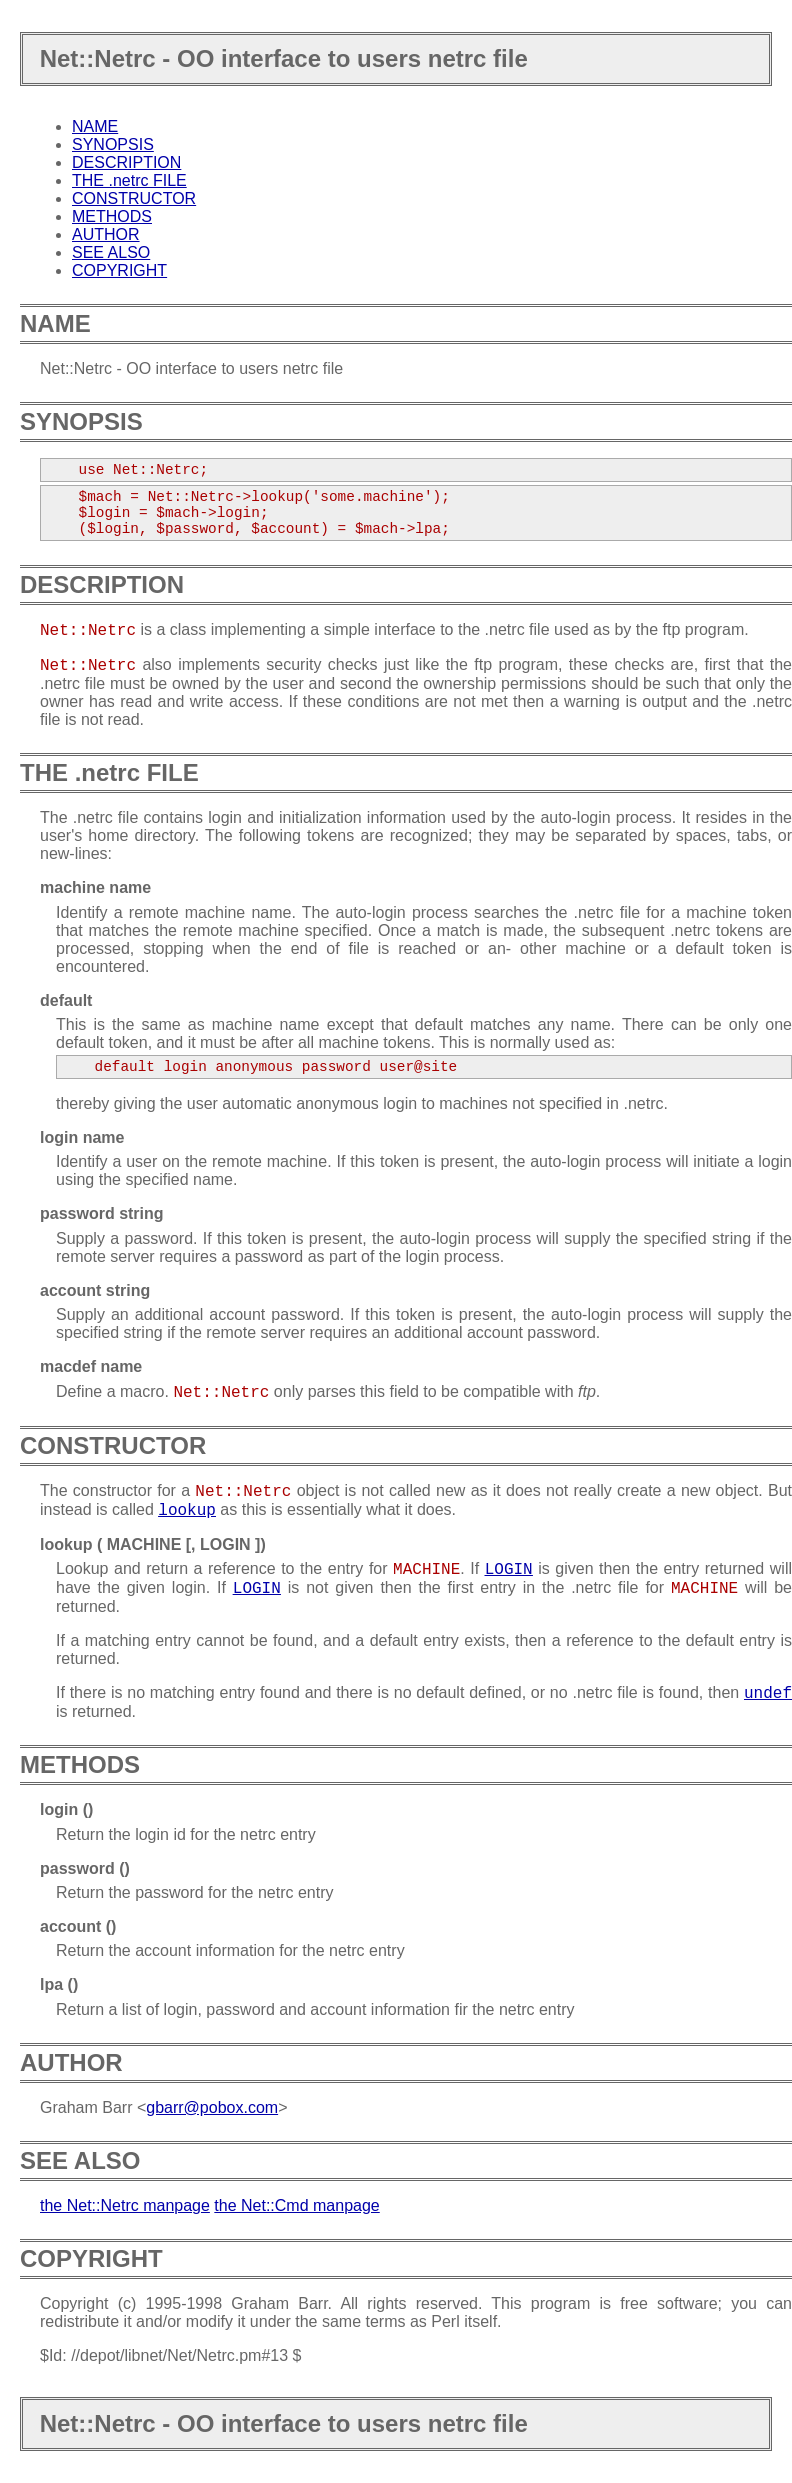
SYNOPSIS (113, 144)
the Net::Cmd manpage (296, 2205)
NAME (95, 126)
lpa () (59, 1984)
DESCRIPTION (126, 162)
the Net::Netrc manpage (125, 2205)
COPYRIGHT (119, 270)
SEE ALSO (111, 252)
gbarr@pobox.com (212, 2107)
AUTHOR (106, 234)
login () (66, 1809)
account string (95, 1290)
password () (85, 1868)
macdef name (91, 1366)
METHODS (112, 216)
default (66, 1000)
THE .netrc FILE (129, 180)
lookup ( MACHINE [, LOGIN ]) (153, 1544)
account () (78, 1926)
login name (82, 1137)
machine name (95, 887)
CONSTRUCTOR (134, 198)
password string (102, 1213)
